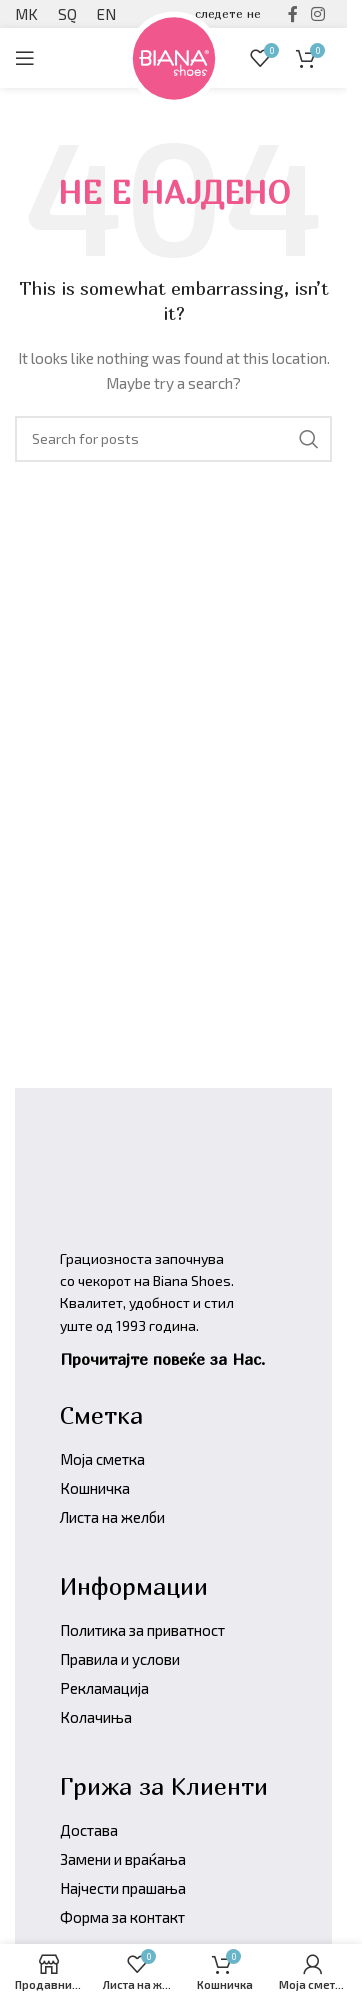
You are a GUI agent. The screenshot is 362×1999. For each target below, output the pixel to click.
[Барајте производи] (173, 439)
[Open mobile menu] (25, 58)
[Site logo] (174, 55)
